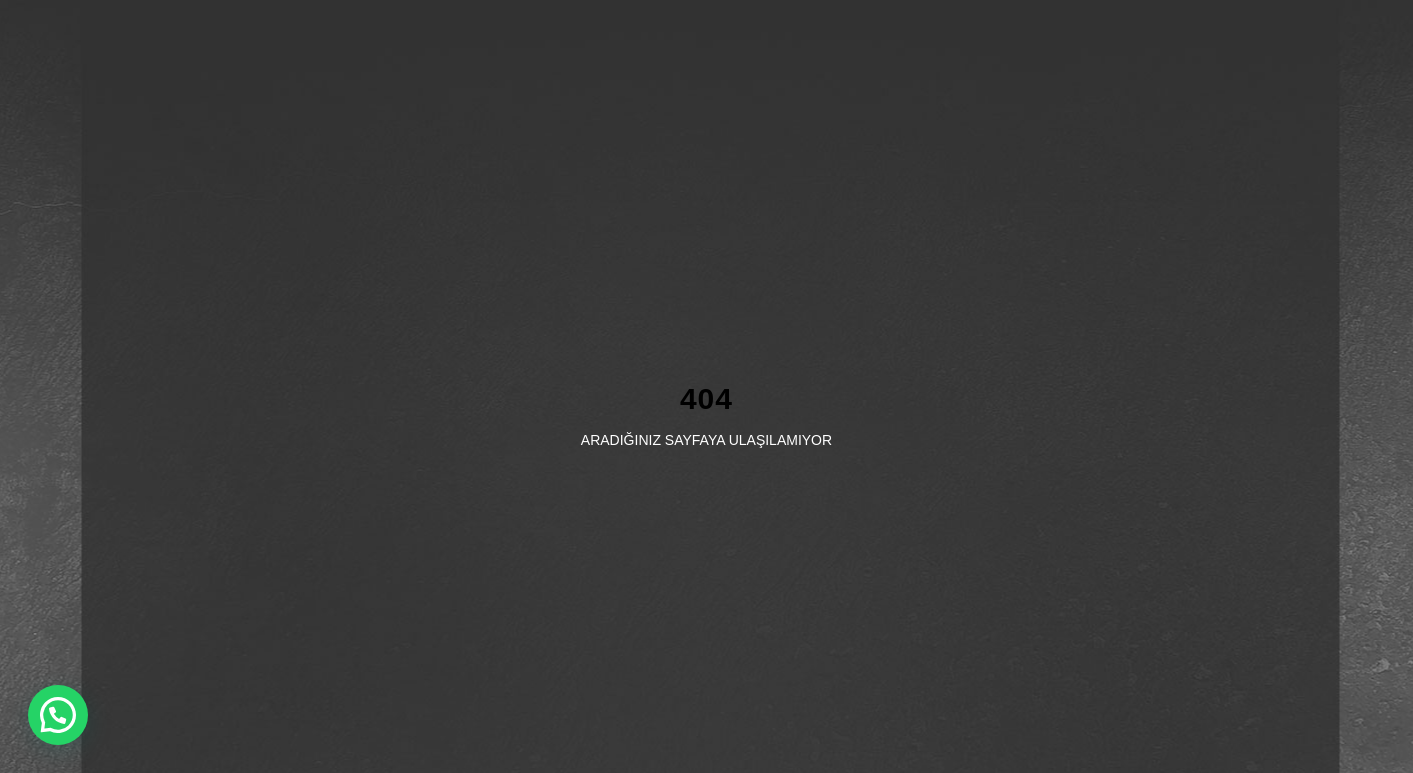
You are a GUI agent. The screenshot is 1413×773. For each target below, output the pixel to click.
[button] (58, 715)
